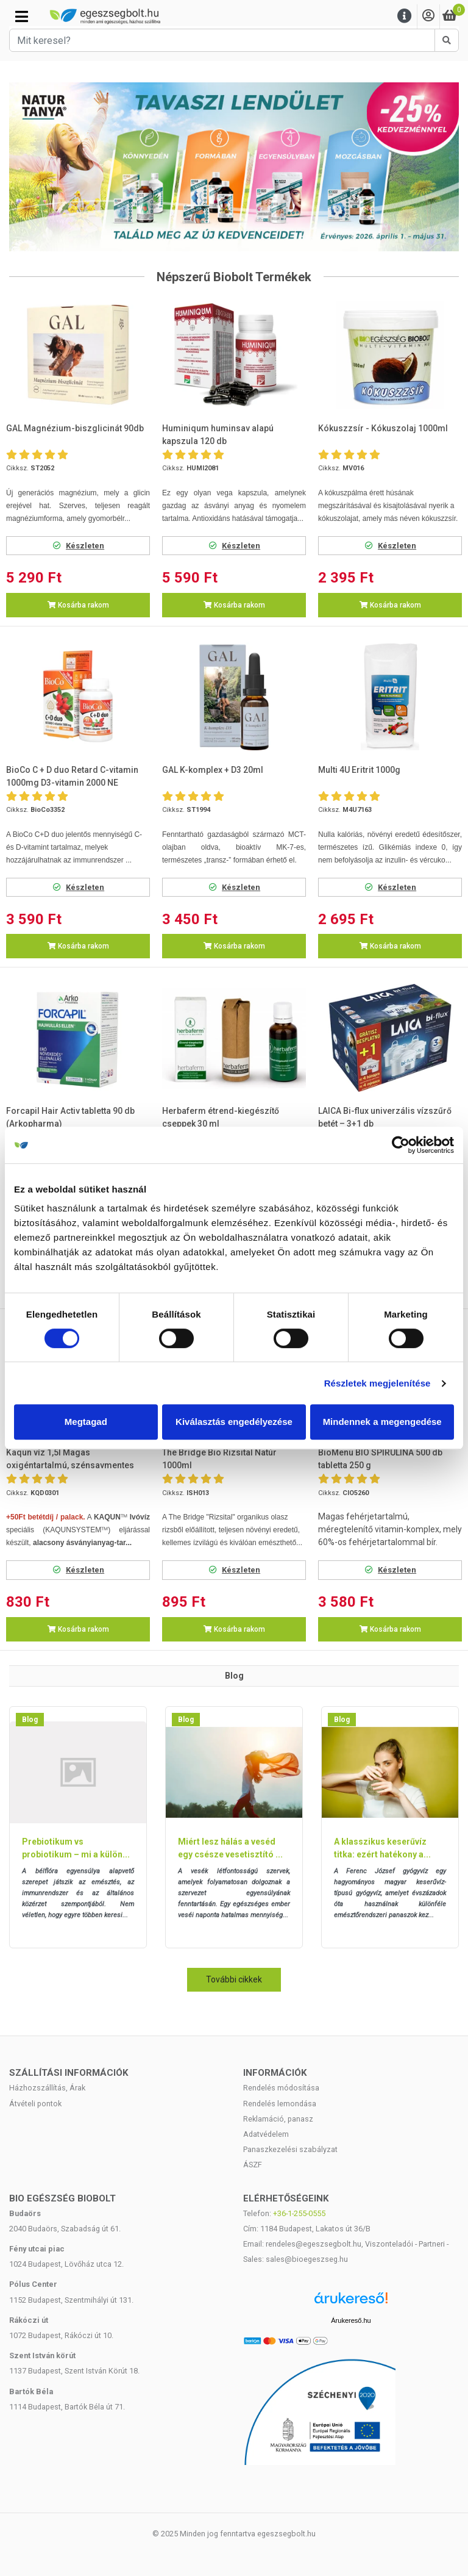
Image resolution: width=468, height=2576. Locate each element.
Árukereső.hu (350, 2320)
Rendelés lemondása (279, 2103)
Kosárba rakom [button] (78, 605)
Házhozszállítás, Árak (47, 2087)
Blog (30, 1719)
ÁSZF (252, 2164)
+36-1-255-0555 (299, 2213)
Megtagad (86, 1421)
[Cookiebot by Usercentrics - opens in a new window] (400, 1145)
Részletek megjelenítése (377, 1383)
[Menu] (404, 16)
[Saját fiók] (428, 16)
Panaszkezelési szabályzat (290, 2149)
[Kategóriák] (21, 16)
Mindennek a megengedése (382, 1421)
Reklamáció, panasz (278, 2118)
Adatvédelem (266, 2134)
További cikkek (234, 1979)
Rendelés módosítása (281, 2087)
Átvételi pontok (35, 2103)
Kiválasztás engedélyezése (234, 1421)
